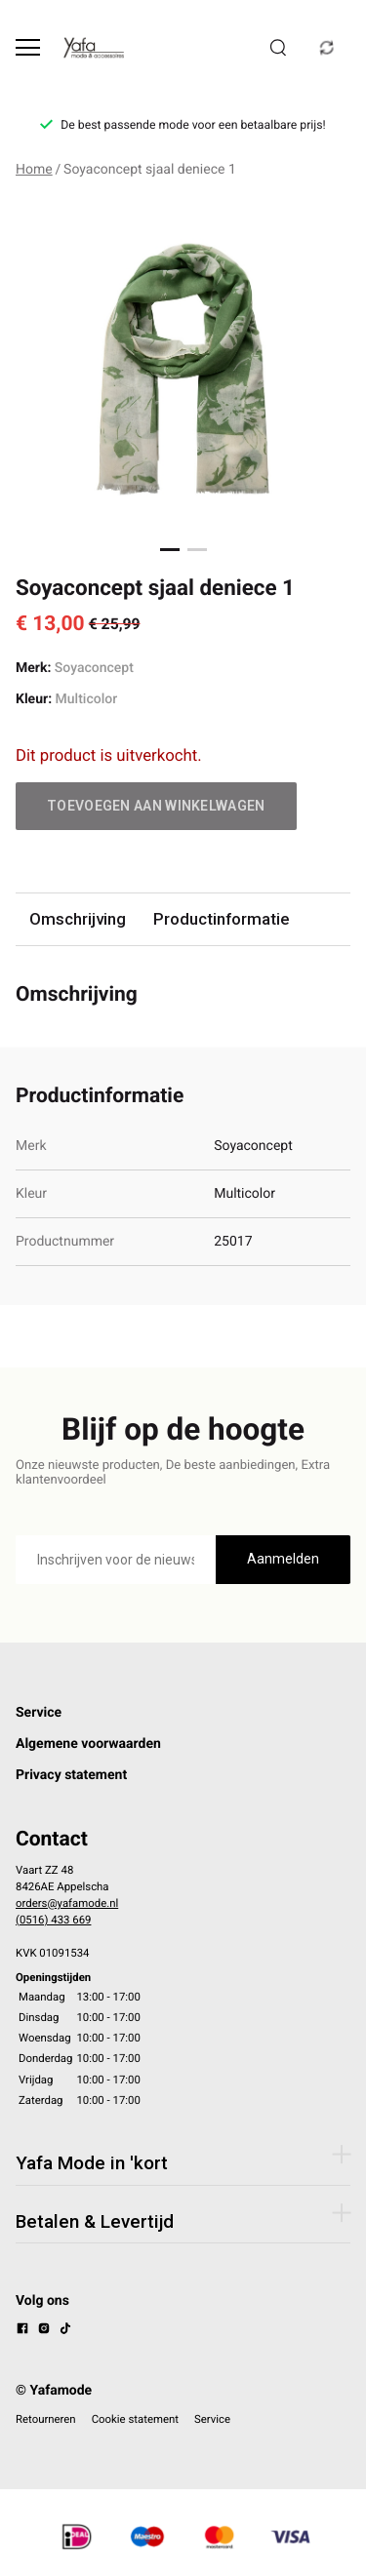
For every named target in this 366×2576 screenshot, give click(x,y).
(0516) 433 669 (53, 1919)
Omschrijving (77, 919)
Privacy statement (71, 1775)
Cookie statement (135, 2419)
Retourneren (46, 2419)
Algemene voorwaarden (88, 1744)
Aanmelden (283, 1558)
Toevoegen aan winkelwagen (156, 805)
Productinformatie (221, 919)
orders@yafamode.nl (67, 1903)
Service (38, 1713)
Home (34, 170)
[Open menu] (28, 47)
